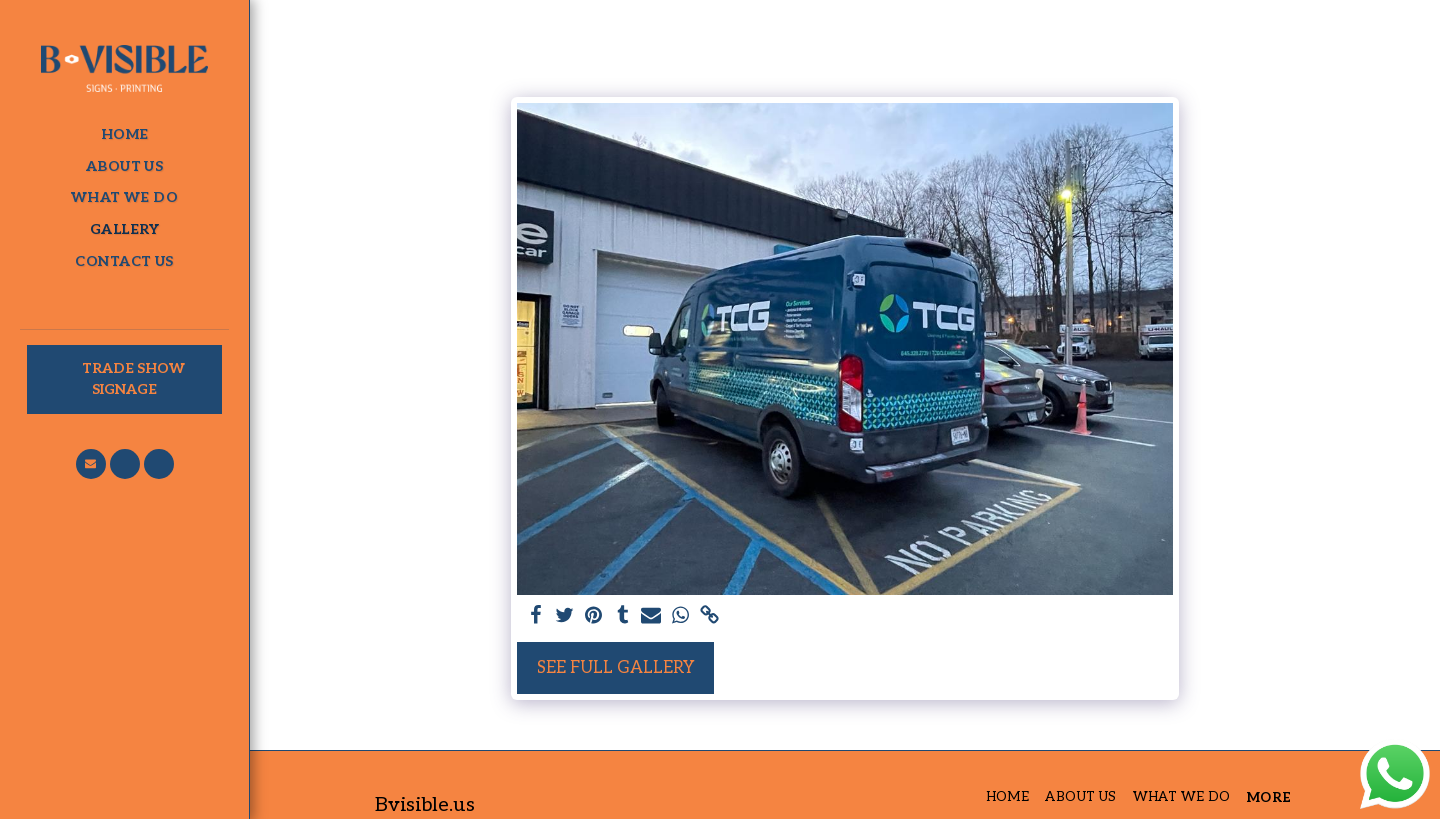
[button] (91, 464)
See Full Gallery (616, 668)
